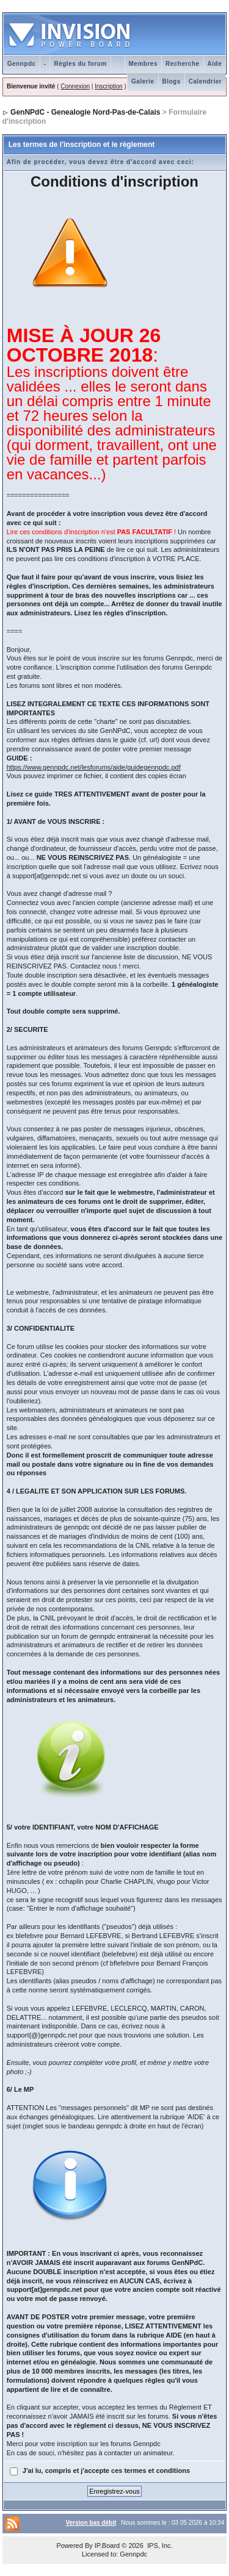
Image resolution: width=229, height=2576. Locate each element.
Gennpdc (21, 63)
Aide (215, 63)
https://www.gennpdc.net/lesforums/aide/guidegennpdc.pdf (94, 767)
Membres (143, 63)
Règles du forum (80, 63)
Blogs (171, 81)
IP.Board (107, 2545)
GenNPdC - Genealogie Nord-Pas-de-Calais (85, 112)
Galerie (142, 81)
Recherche (182, 63)
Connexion (75, 86)
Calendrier (205, 81)
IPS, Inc (159, 2545)
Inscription (109, 86)
